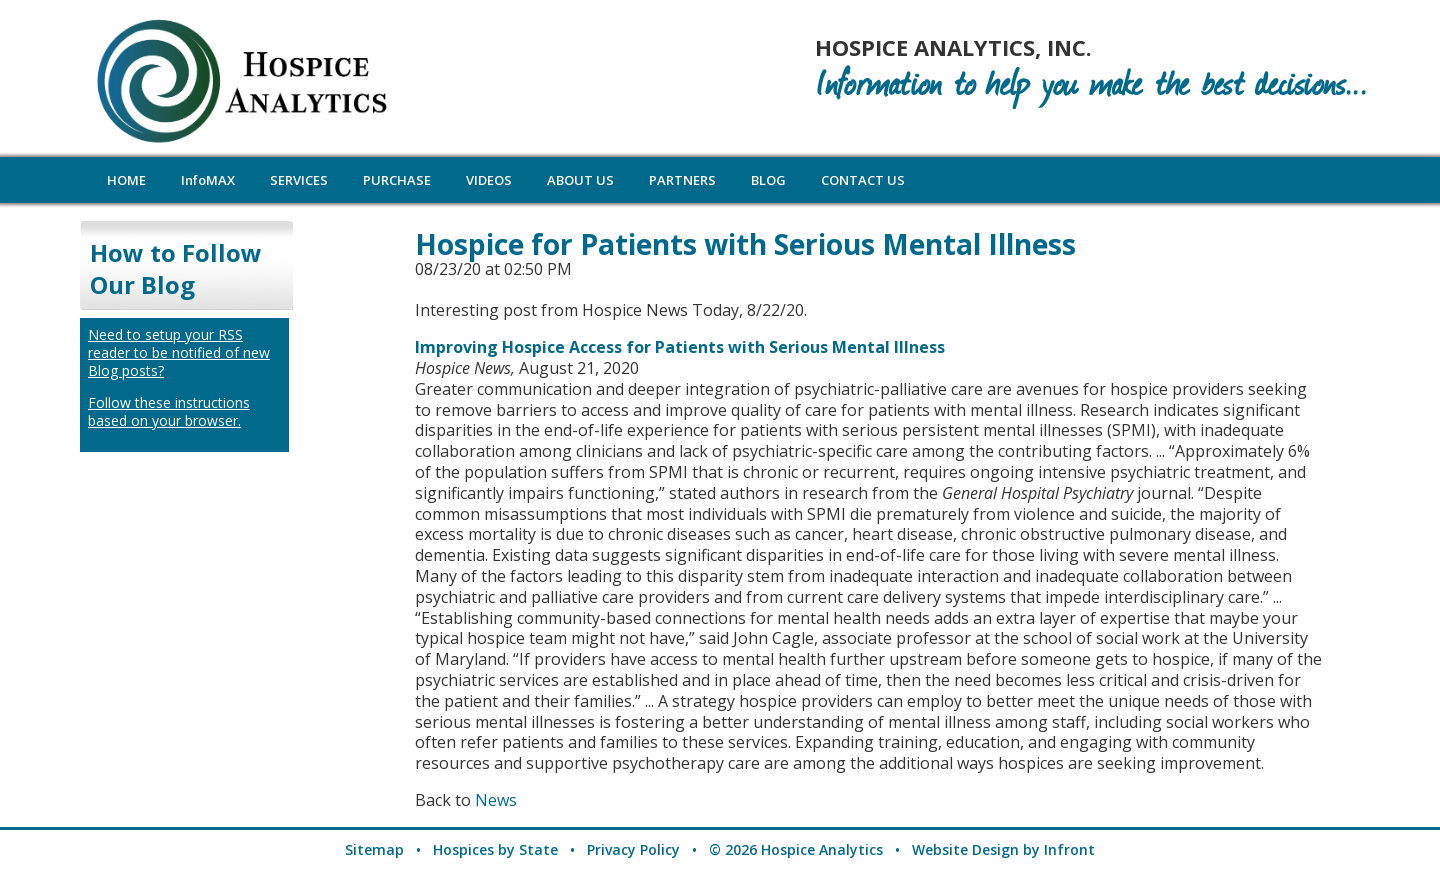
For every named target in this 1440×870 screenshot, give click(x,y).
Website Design (965, 849)
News (496, 800)
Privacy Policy (633, 849)
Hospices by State (495, 849)
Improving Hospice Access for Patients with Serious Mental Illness (680, 347)
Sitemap (374, 849)
